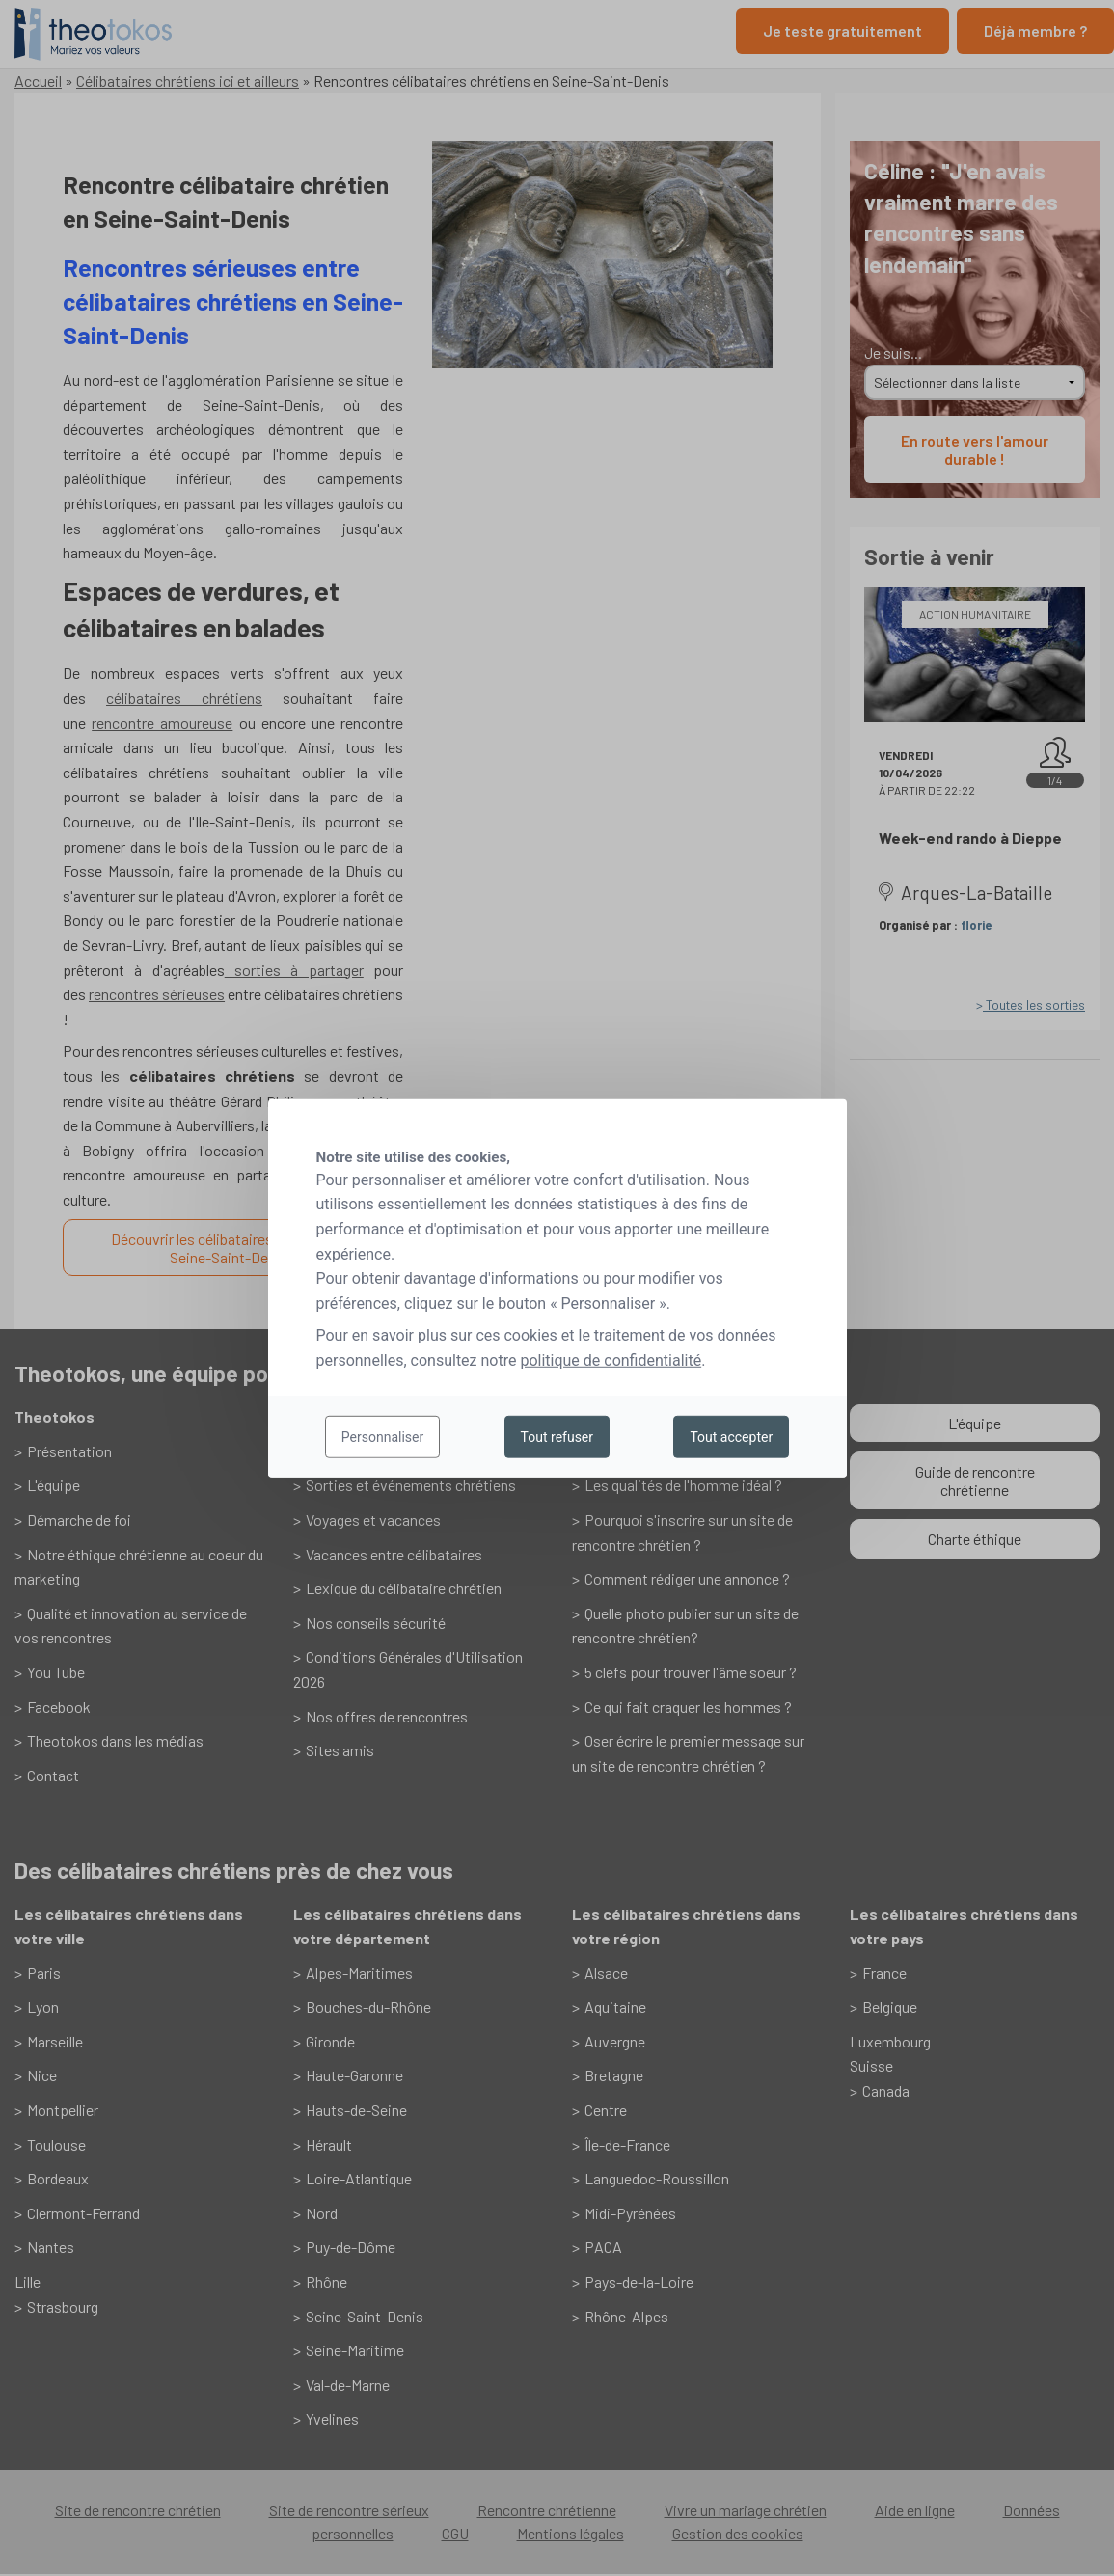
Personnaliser (382, 1437)
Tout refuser (557, 1437)
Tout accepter (731, 1437)
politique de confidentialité (610, 1360)
